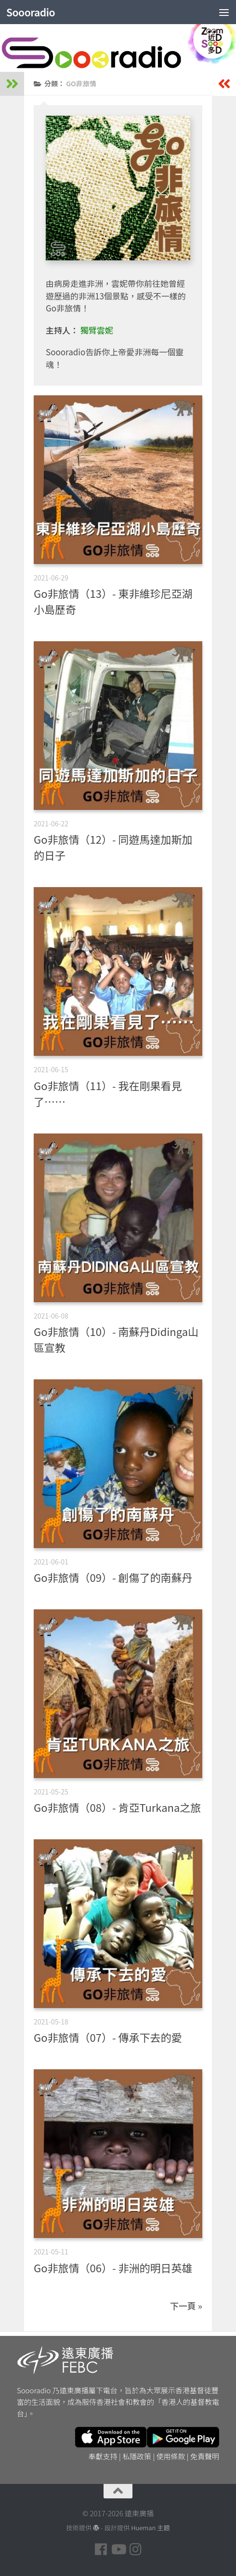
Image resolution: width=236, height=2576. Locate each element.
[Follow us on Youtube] (118, 2549)
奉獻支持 (103, 2456)
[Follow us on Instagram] (135, 2549)
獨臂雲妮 (96, 330)
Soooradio (30, 12)
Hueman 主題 (150, 2527)
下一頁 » (186, 2305)
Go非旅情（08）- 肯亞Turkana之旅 (117, 1807)
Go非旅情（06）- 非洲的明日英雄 (113, 2267)
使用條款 (171, 2456)
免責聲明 (204, 2456)
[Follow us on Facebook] (100, 2549)
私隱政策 (136, 2456)
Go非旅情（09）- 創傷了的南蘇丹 (113, 1577)
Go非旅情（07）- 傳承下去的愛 (108, 2037)
